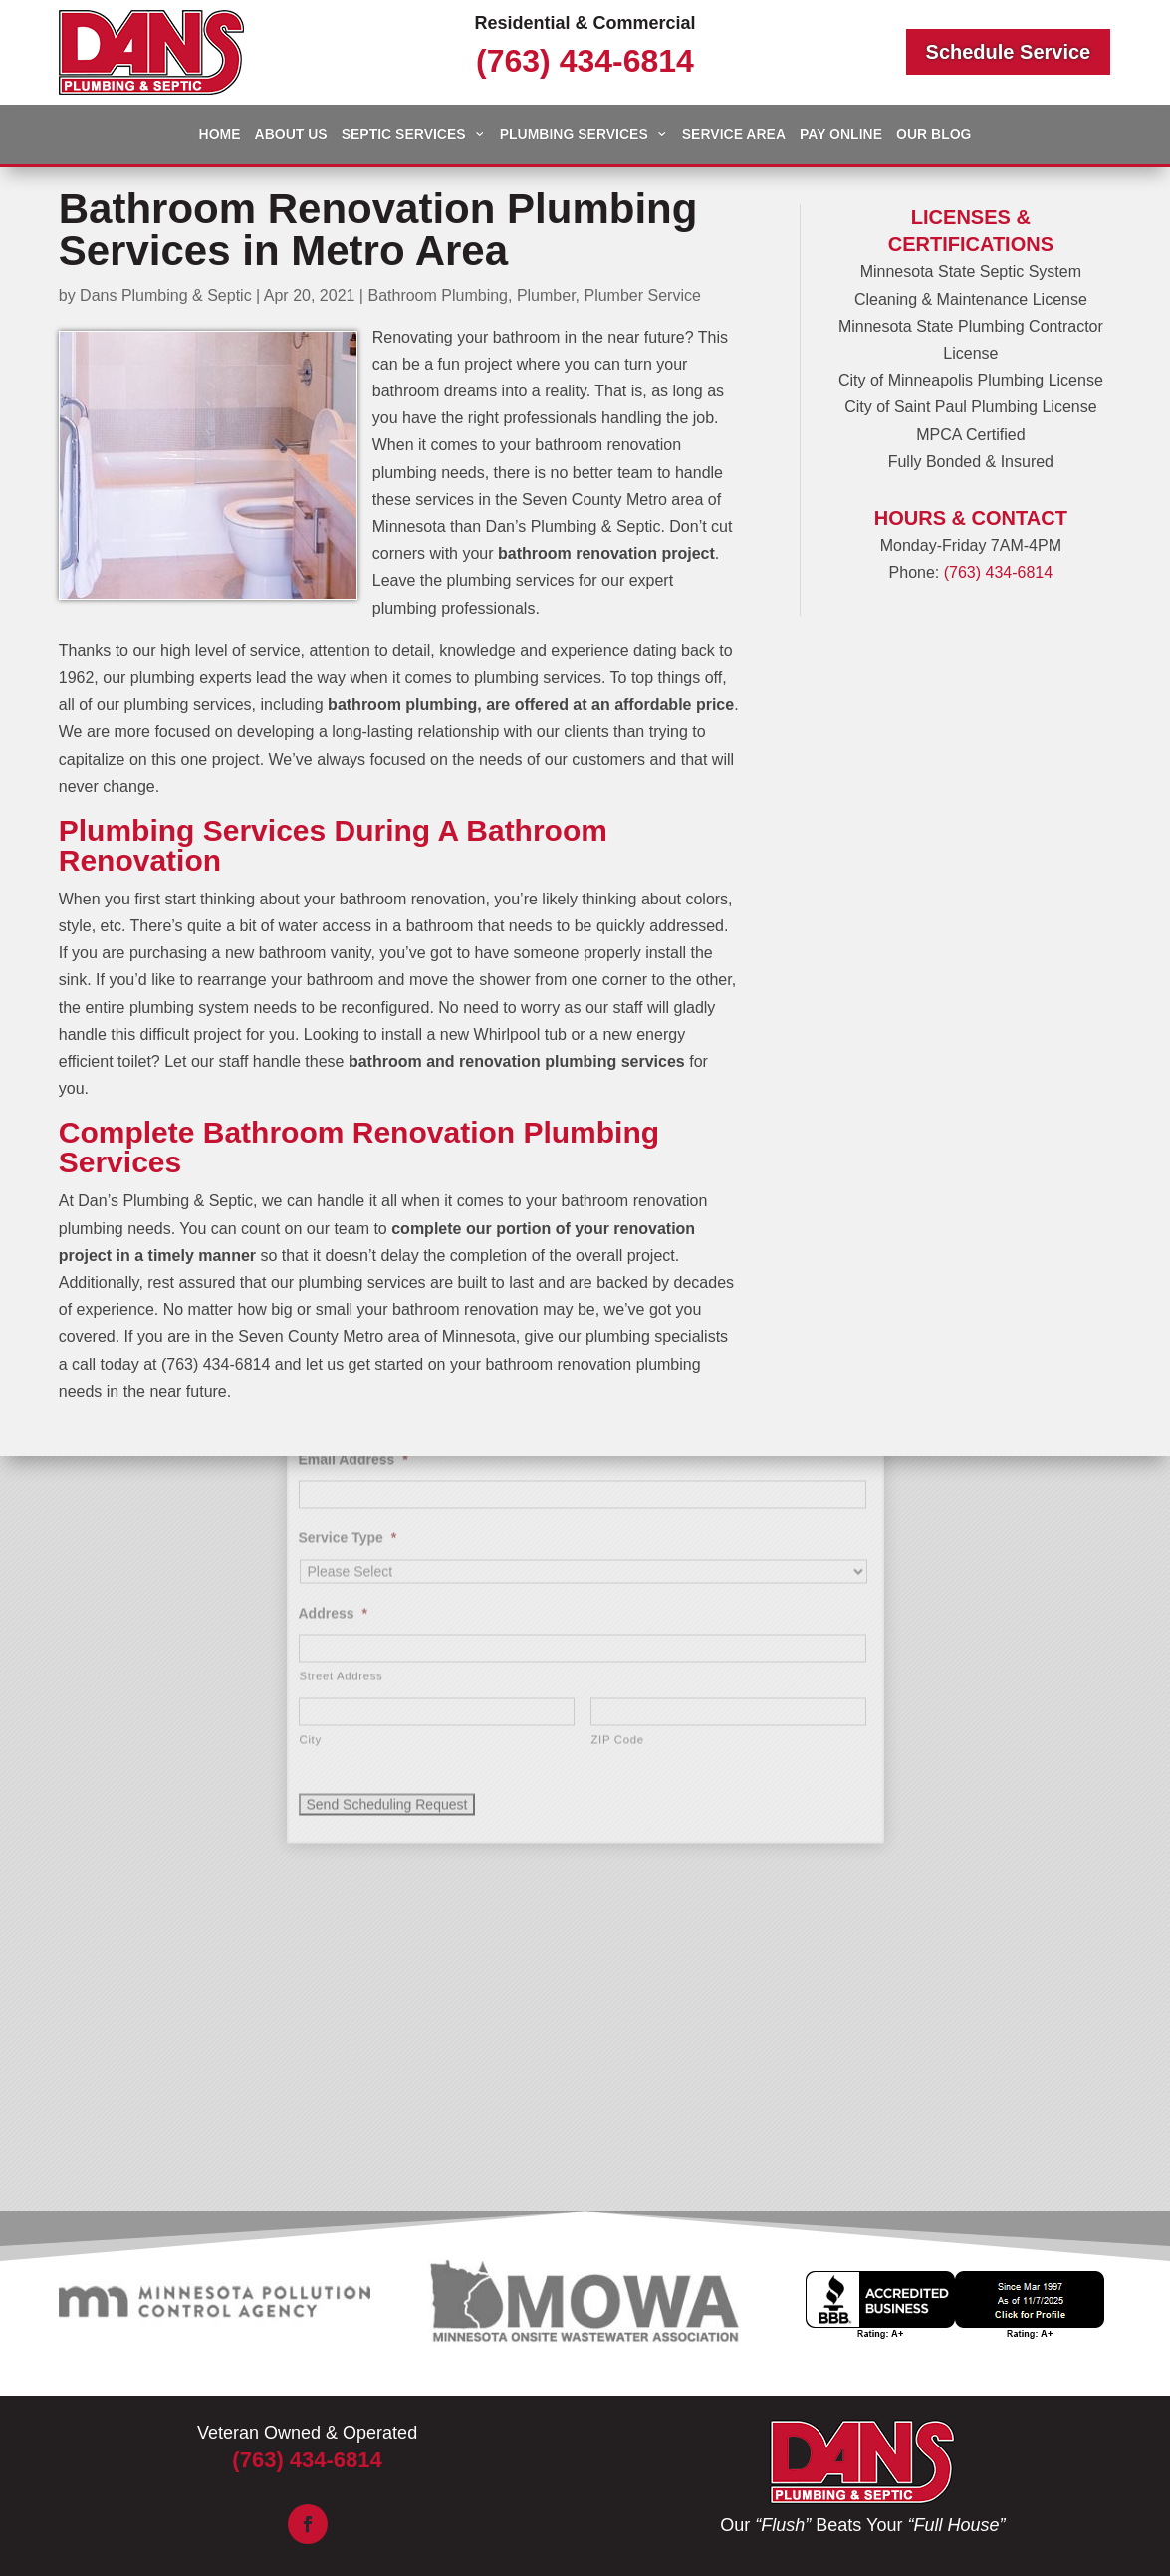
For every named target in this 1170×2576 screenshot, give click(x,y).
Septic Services (404, 135)
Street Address (341, 1468)
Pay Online (841, 135)
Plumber (546, 295)
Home (220, 135)
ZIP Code (617, 1532)
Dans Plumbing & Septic (166, 295)
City (311, 1532)
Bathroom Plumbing (437, 295)
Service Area (734, 135)
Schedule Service (1008, 52)
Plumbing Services (574, 135)
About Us (291, 135)
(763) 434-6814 (585, 61)
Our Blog (933, 135)
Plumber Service (642, 295)
